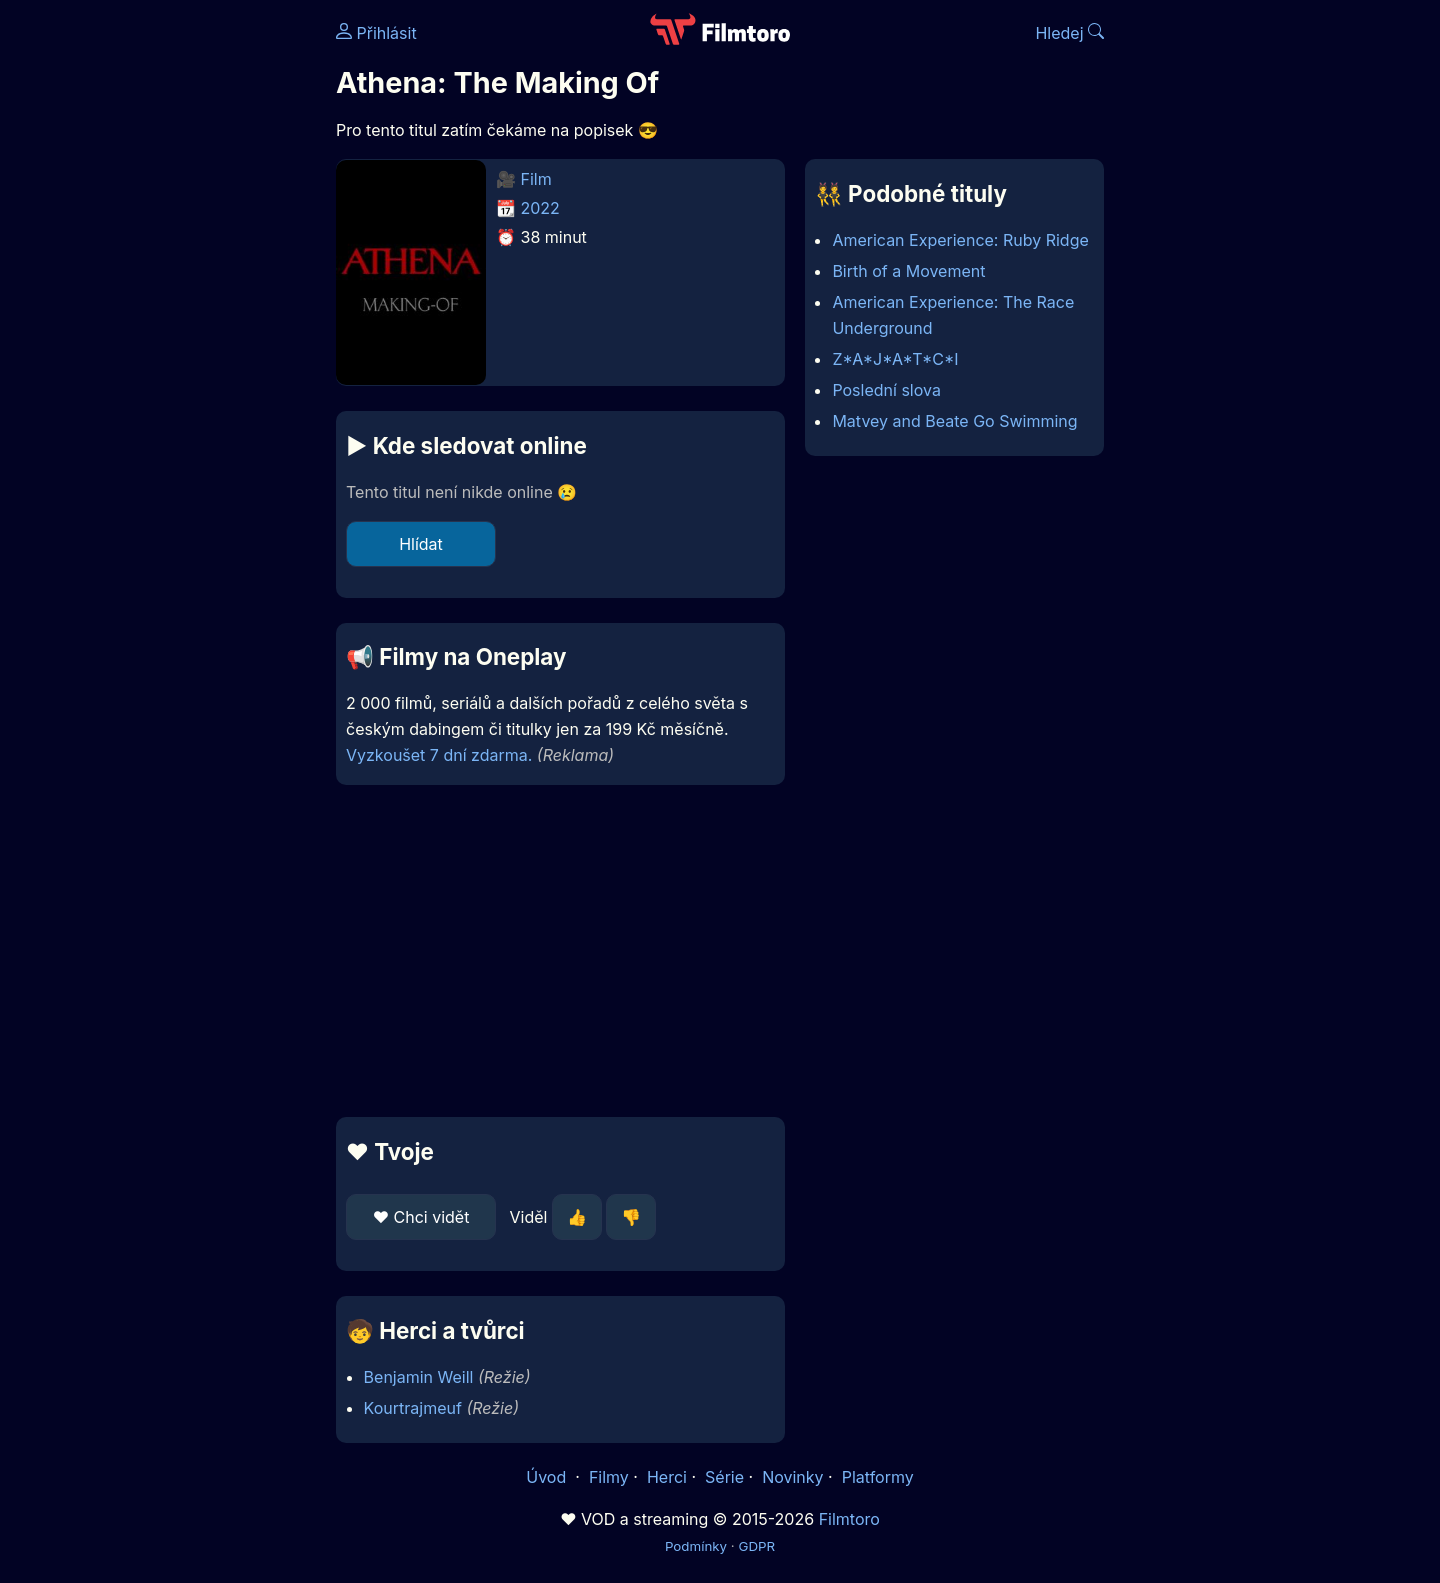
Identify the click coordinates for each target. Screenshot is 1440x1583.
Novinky (792, 1477)
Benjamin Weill (419, 1377)
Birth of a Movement (908, 271)
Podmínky (696, 1546)
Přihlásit (376, 33)
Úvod (548, 1477)
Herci (667, 1477)
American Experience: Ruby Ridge (960, 240)
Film (536, 179)
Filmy (609, 1477)
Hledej (1069, 33)
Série (724, 1477)
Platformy (878, 1477)
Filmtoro (849, 1519)
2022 (540, 208)
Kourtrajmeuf (413, 1408)
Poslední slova (886, 390)
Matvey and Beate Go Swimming (954, 421)
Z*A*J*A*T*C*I (895, 359)
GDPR (756, 1546)
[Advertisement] (191, 308)
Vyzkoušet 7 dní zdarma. (439, 755)
